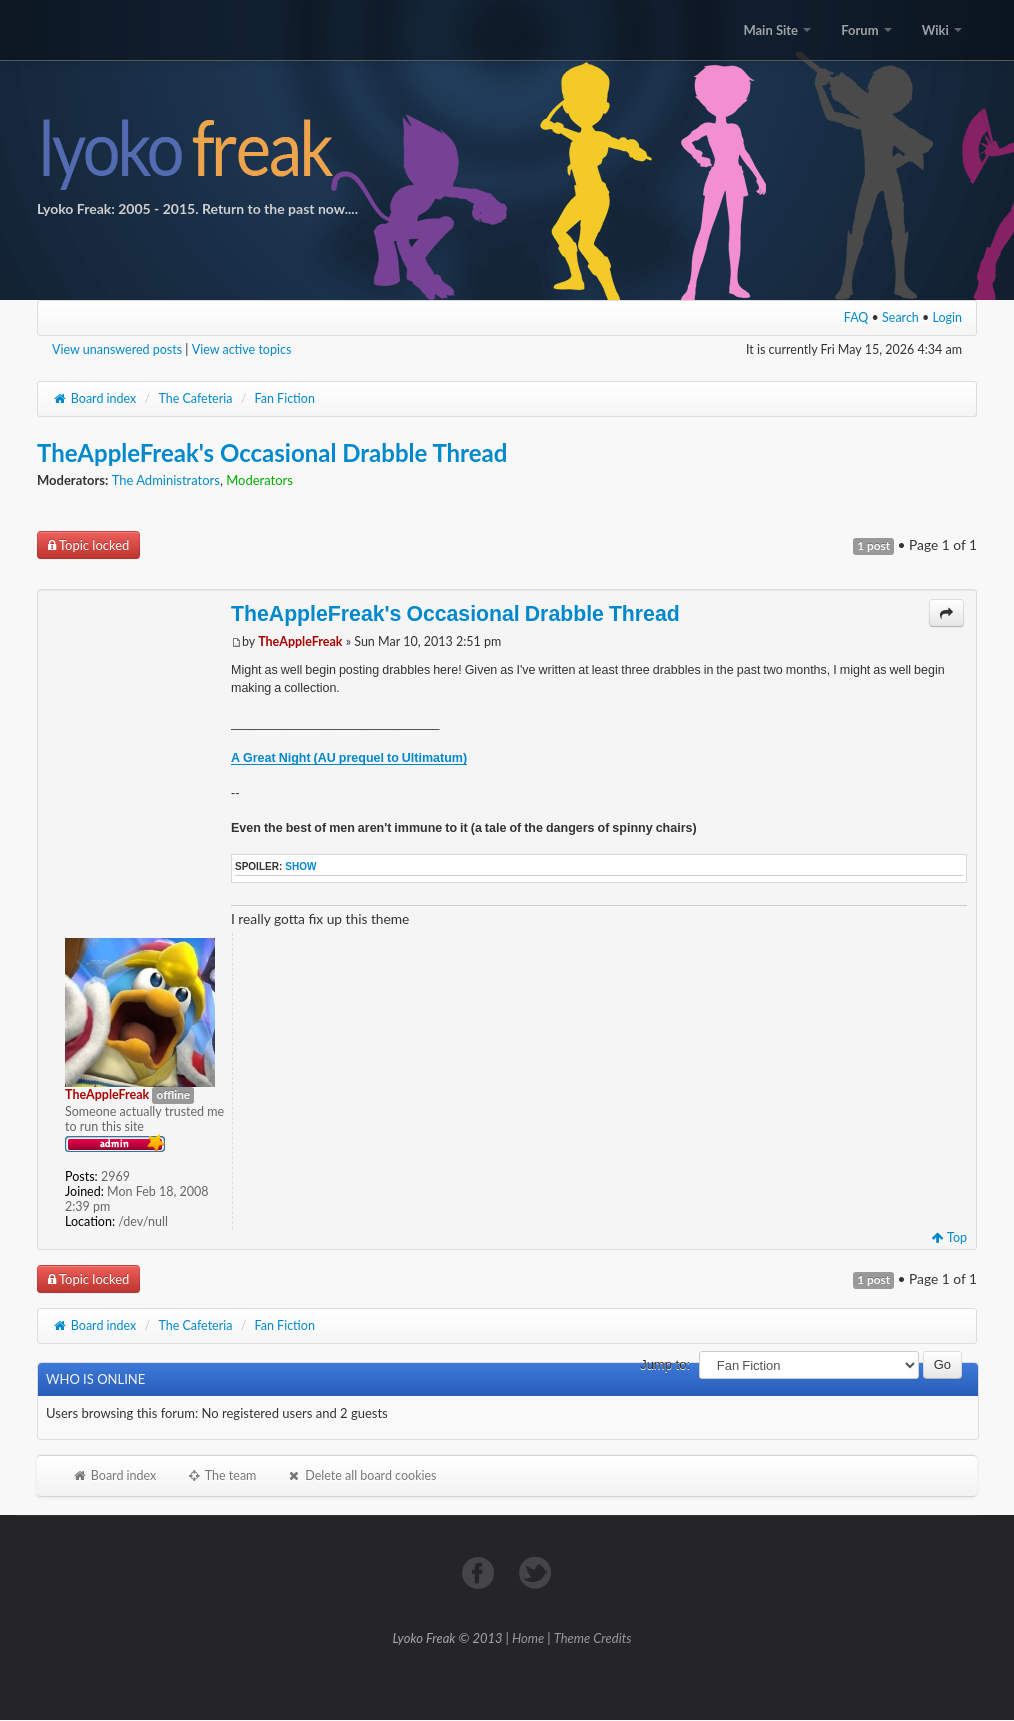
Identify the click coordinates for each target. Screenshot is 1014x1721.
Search (900, 317)
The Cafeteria (195, 398)
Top (949, 1237)
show (300, 866)
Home (528, 1638)
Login (948, 317)
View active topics (242, 349)
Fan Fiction (285, 398)
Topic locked (88, 545)
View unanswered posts (117, 349)
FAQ (856, 317)
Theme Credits (593, 1638)
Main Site (777, 30)
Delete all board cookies (361, 1475)
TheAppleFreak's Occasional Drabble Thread (272, 452)
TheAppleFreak (300, 641)
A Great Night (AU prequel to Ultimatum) (349, 757)
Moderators (259, 480)
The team (221, 1475)
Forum (866, 30)
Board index (94, 398)
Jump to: (665, 1364)
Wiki (942, 30)
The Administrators (166, 480)
